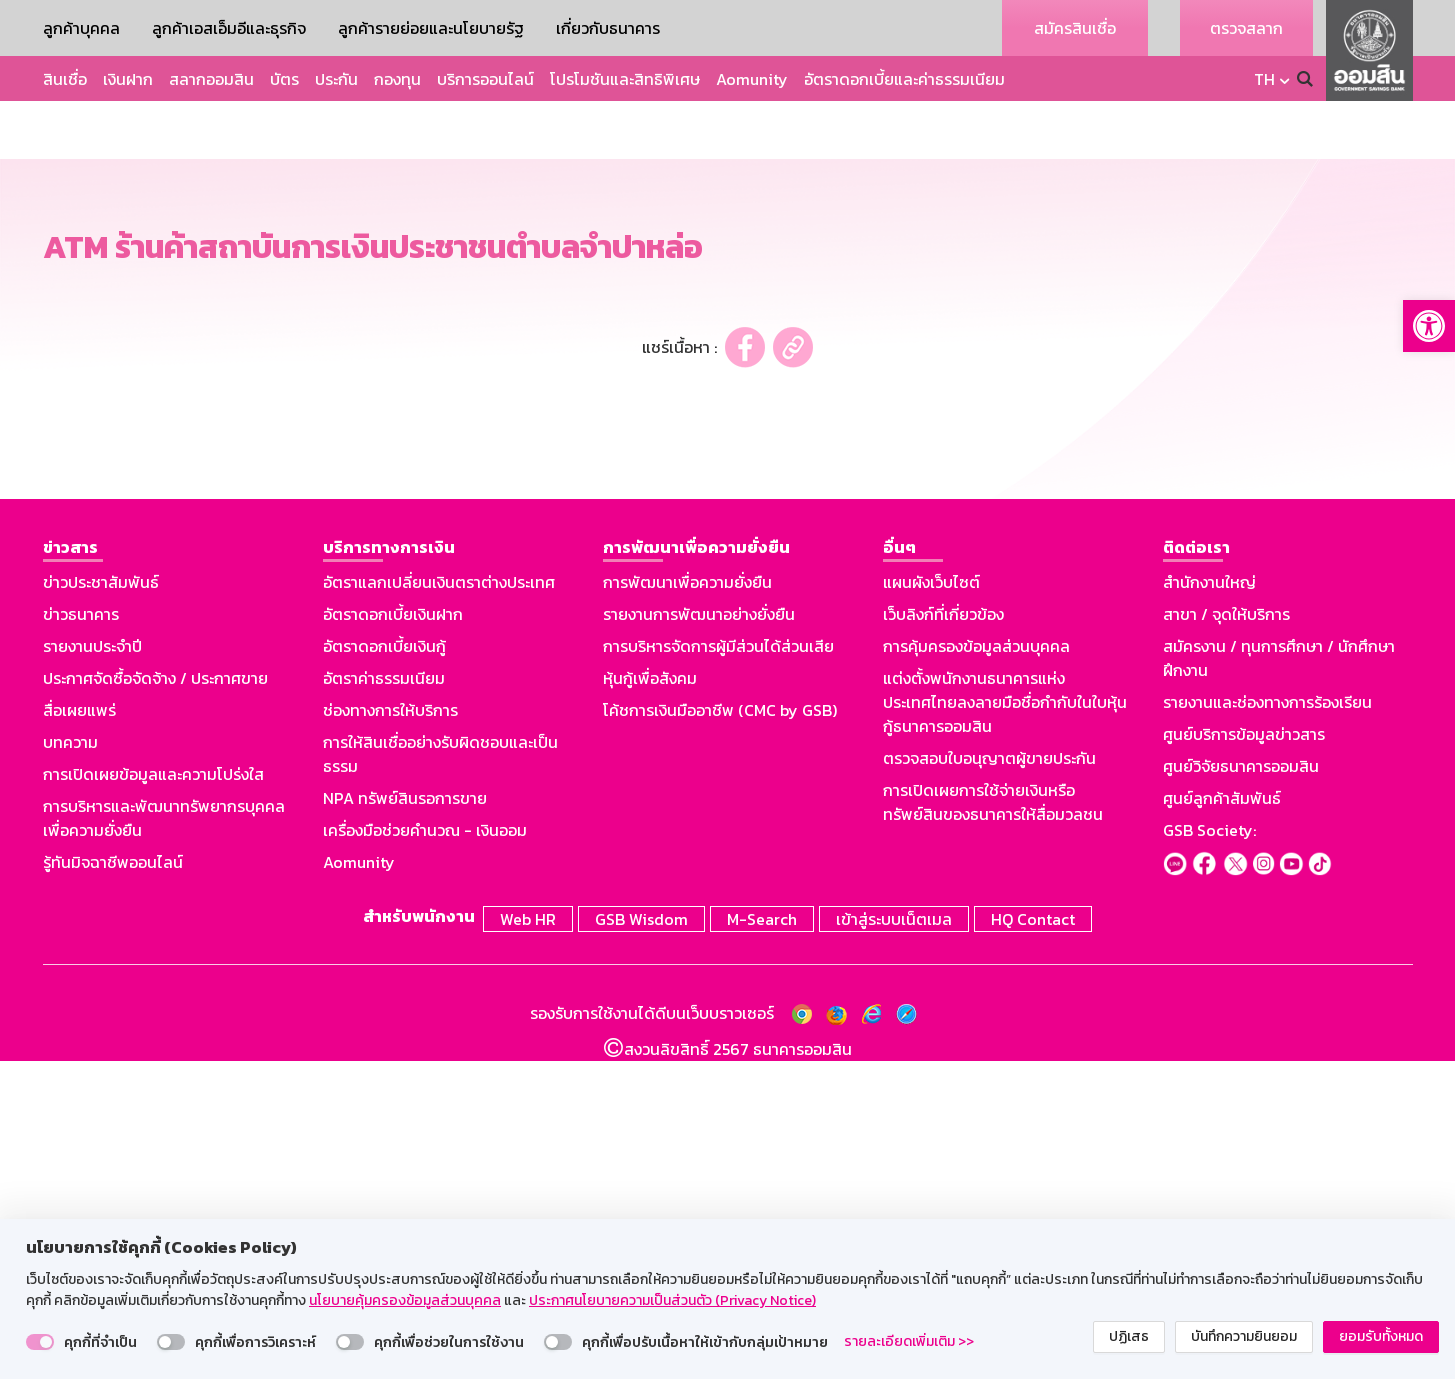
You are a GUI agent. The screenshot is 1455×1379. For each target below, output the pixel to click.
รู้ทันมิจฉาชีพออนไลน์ (113, 1183)
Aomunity (752, 79)
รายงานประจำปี (92, 967)
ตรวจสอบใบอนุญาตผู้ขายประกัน (989, 1079)
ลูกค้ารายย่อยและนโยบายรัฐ (431, 28)
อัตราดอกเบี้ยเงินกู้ (384, 967)
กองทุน (397, 79)
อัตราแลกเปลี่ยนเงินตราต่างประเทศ (439, 903)
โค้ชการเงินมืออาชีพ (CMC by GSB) (720, 1031)
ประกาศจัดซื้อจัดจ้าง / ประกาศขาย (155, 999)
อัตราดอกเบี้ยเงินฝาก (393, 935)
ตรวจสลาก (1246, 28)
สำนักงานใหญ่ (1209, 903)
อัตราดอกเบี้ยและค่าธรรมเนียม (904, 79)
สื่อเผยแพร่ (79, 1031)
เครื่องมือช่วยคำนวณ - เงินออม (425, 1151)
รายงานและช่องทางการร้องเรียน (1267, 1023)
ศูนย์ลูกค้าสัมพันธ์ (1222, 1119)
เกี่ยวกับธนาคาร (608, 28)
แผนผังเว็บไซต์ (931, 903)
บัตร (284, 79)
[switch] (40, 1342)
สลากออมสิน (211, 79)
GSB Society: (1209, 1151)
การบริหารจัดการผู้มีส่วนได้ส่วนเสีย (718, 967)
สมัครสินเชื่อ (1075, 28)
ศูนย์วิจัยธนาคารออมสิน (1241, 1087)
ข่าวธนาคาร (81, 935)
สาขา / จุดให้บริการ (1226, 935)
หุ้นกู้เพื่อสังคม (650, 999)
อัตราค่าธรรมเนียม (384, 999)
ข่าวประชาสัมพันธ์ (101, 903)
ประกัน (336, 79)
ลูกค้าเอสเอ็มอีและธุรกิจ (229, 28)
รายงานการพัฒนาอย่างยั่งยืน (699, 935)
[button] (1429, 326)
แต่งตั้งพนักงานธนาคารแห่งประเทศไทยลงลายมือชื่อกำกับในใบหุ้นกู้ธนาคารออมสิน (1005, 1023)
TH (1264, 79)
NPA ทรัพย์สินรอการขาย (405, 1119)
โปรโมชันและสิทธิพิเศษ (625, 79)
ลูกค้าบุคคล (81, 28)
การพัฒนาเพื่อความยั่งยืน (687, 903)
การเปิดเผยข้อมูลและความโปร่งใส (153, 1095)
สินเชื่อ (65, 79)
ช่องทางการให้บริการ (390, 1031)
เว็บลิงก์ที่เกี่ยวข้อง (943, 935)
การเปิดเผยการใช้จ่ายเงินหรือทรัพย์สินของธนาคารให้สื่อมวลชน (993, 1123)
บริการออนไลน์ (485, 79)
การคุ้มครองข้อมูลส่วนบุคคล (976, 967)
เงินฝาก (128, 79)
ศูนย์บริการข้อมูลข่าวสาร (1244, 1055)
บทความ (70, 1063)
